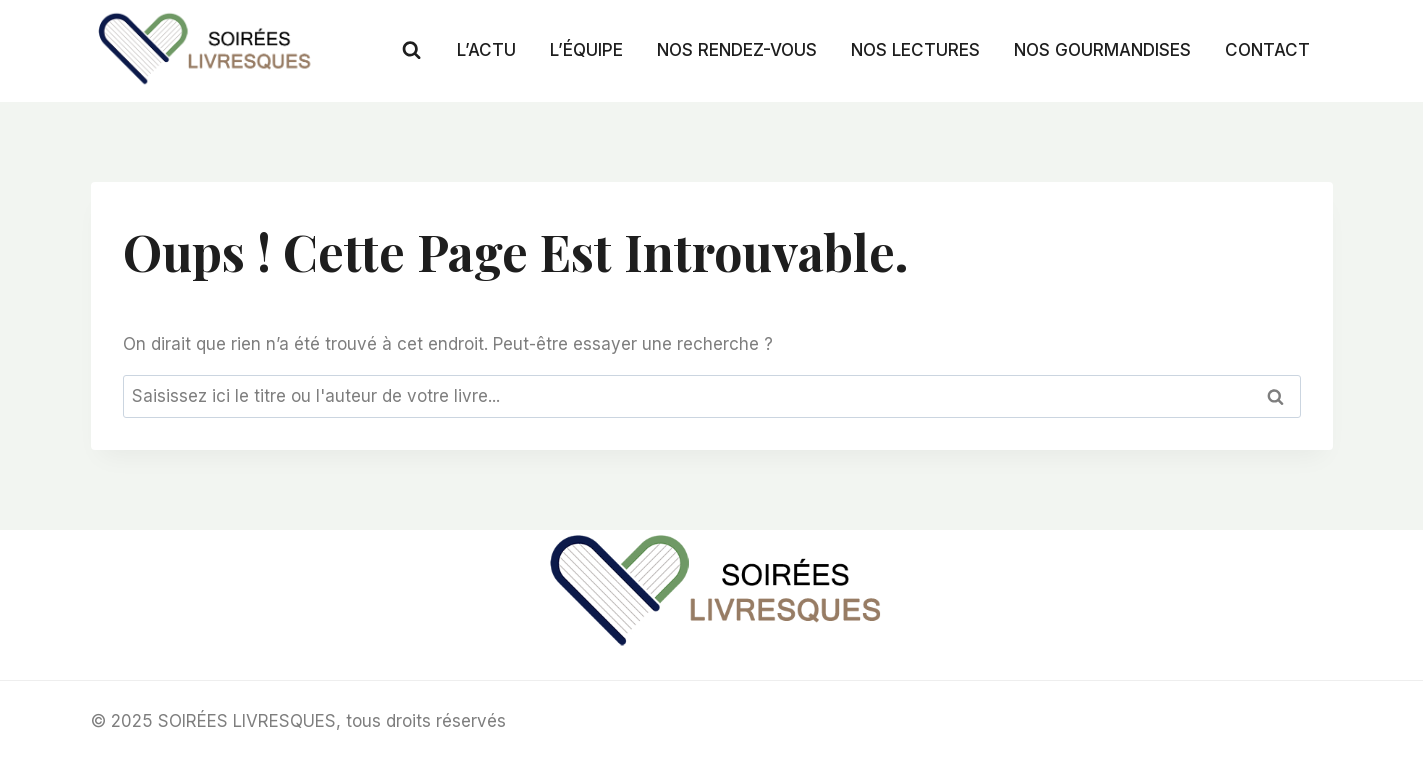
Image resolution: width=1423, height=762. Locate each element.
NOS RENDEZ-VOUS (737, 50)
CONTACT (1267, 50)
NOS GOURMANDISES (1102, 50)
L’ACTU (486, 50)
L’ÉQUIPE (586, 50)
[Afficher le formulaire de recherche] (411, 50)
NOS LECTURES (915, 50)
